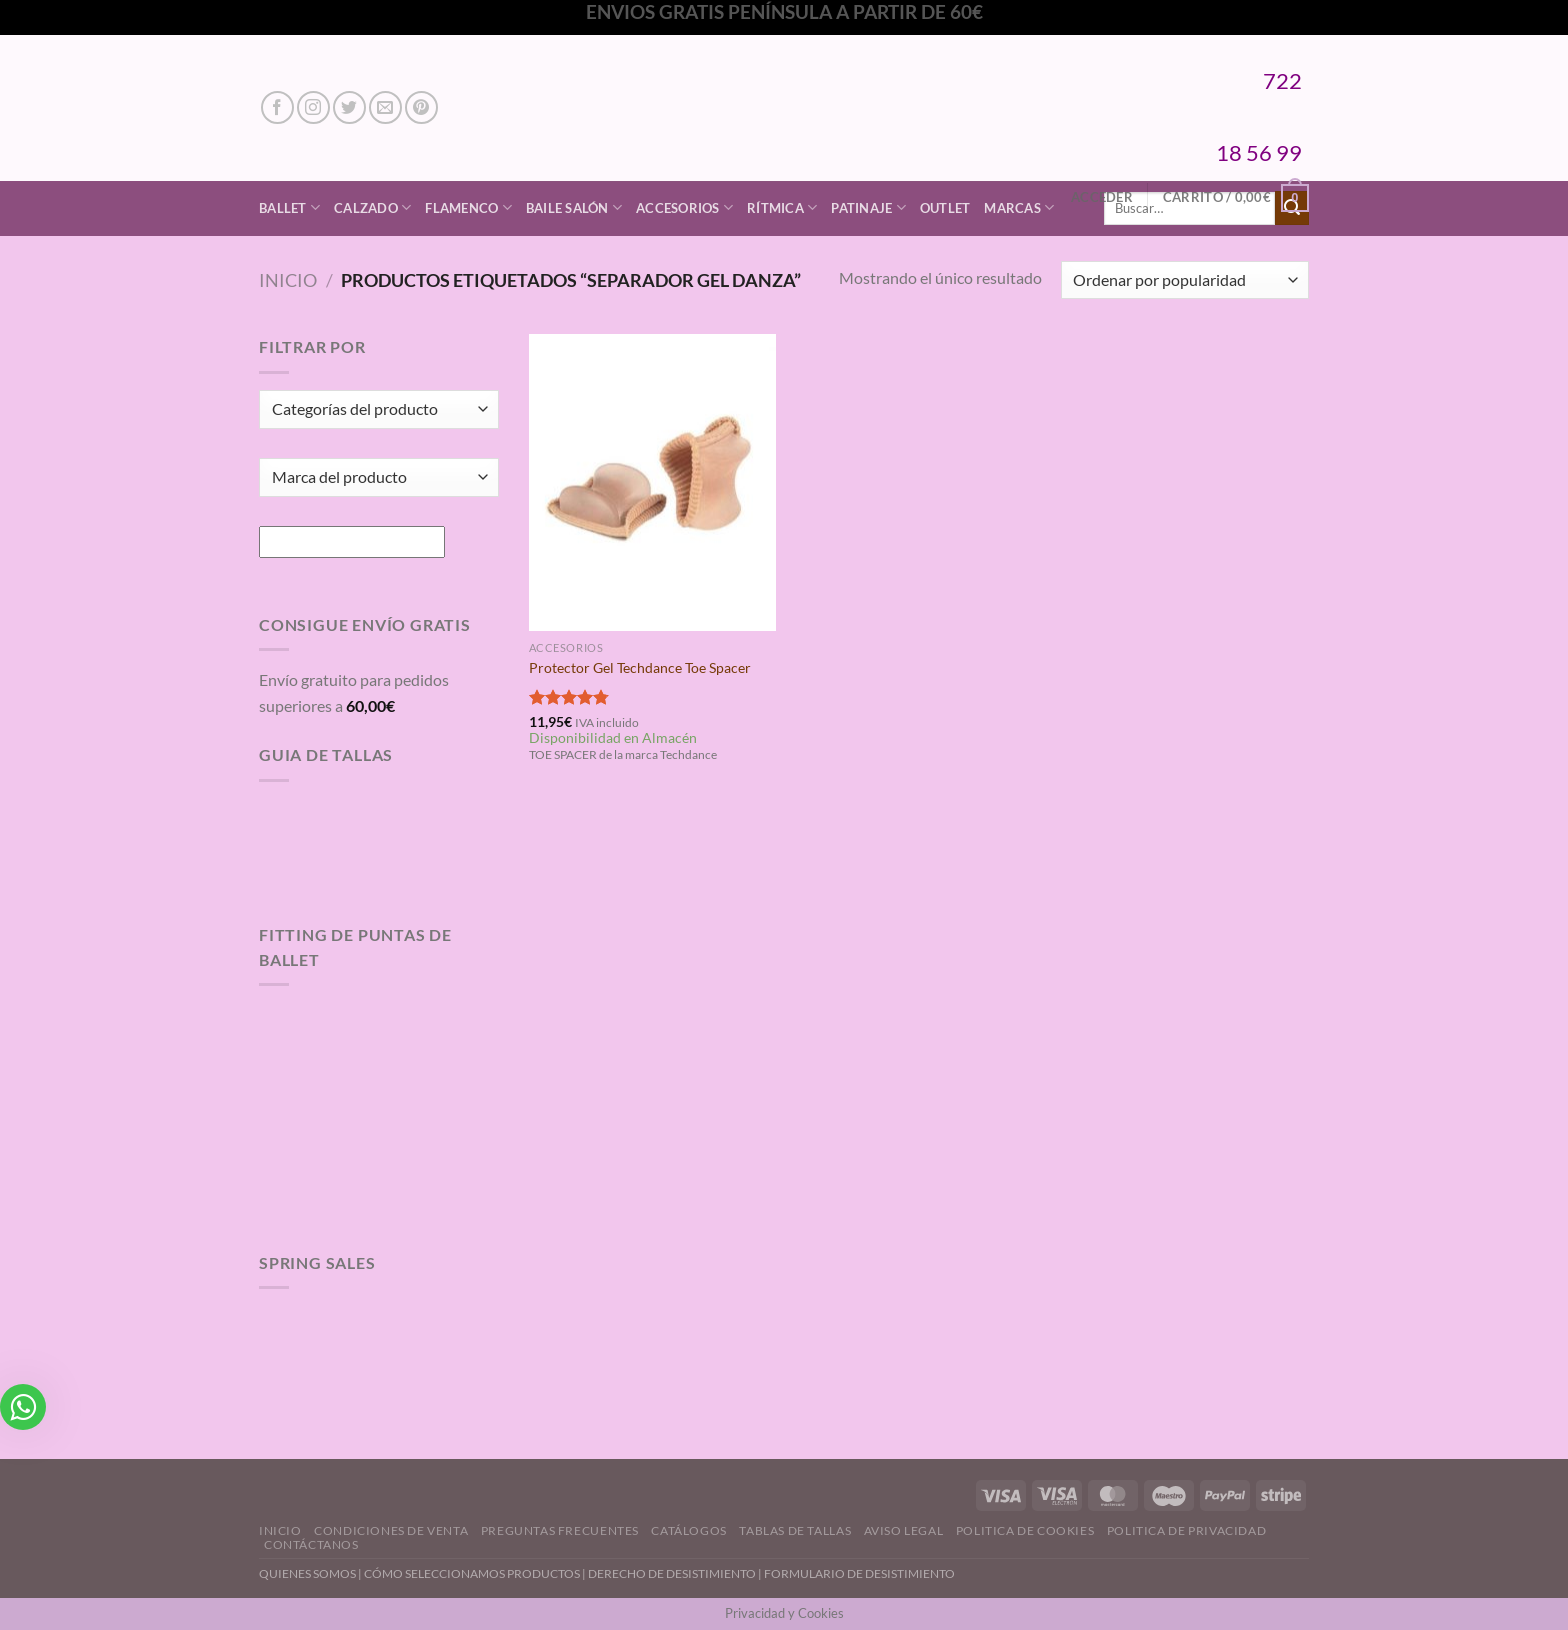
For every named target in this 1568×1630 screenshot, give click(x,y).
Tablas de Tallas (795, 1530)
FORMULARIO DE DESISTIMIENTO (859, 1573)
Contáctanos (311, 1544)
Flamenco (468, 207)
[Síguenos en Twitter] (349, 107)
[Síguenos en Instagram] (313, 107)
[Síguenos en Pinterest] (421, 107)
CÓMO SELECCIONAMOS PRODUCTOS (472, 1573)
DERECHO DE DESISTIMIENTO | (676, 1573)
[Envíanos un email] (385, 107)
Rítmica (782, 207)
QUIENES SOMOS (307, 1573)
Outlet (945, 208)
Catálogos (689, 1530)
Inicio (288, 280)
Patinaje (868, 207)
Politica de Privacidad (1186, 1530)
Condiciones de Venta (391, 1530)
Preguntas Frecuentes (560, 1530)
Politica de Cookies (1025, 1530)
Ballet (289, 207)
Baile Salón (574, 207)
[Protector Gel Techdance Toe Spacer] (652, 482)
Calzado (372, 207)
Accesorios (684, 207)
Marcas (1019, 207)
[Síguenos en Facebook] (277, 107)
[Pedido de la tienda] (1185, 280)
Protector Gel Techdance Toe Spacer (640, 667)
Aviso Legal (904, 1530)
